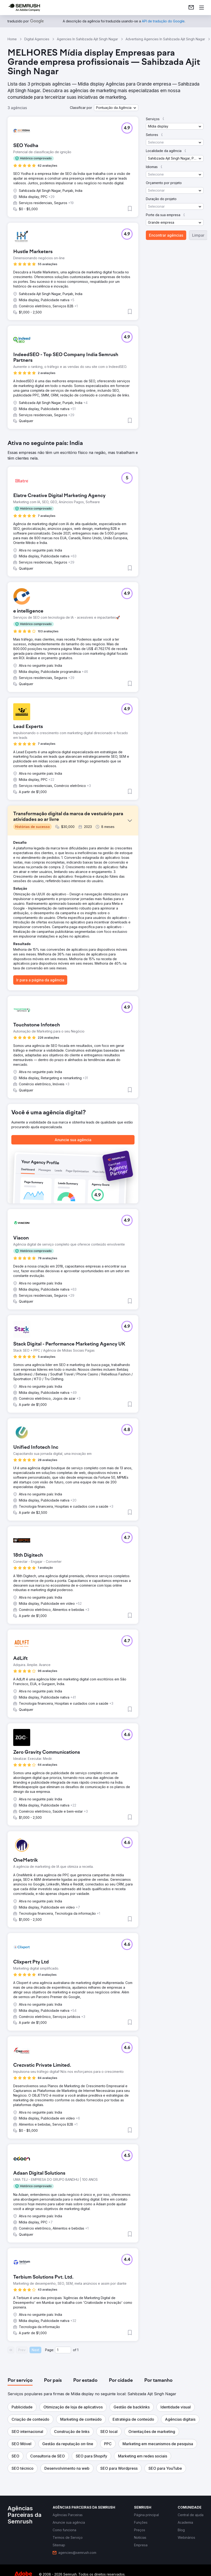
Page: (49, 2350)
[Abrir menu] (201, 7)
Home (12, 39)
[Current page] (63, 2350)
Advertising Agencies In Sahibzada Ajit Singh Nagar (165, 39)
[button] (116, 107)
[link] (191, 7)
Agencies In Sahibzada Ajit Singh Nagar (87, 39)
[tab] (20, 2380)
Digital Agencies (36, 39)
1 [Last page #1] (77, 2350)
